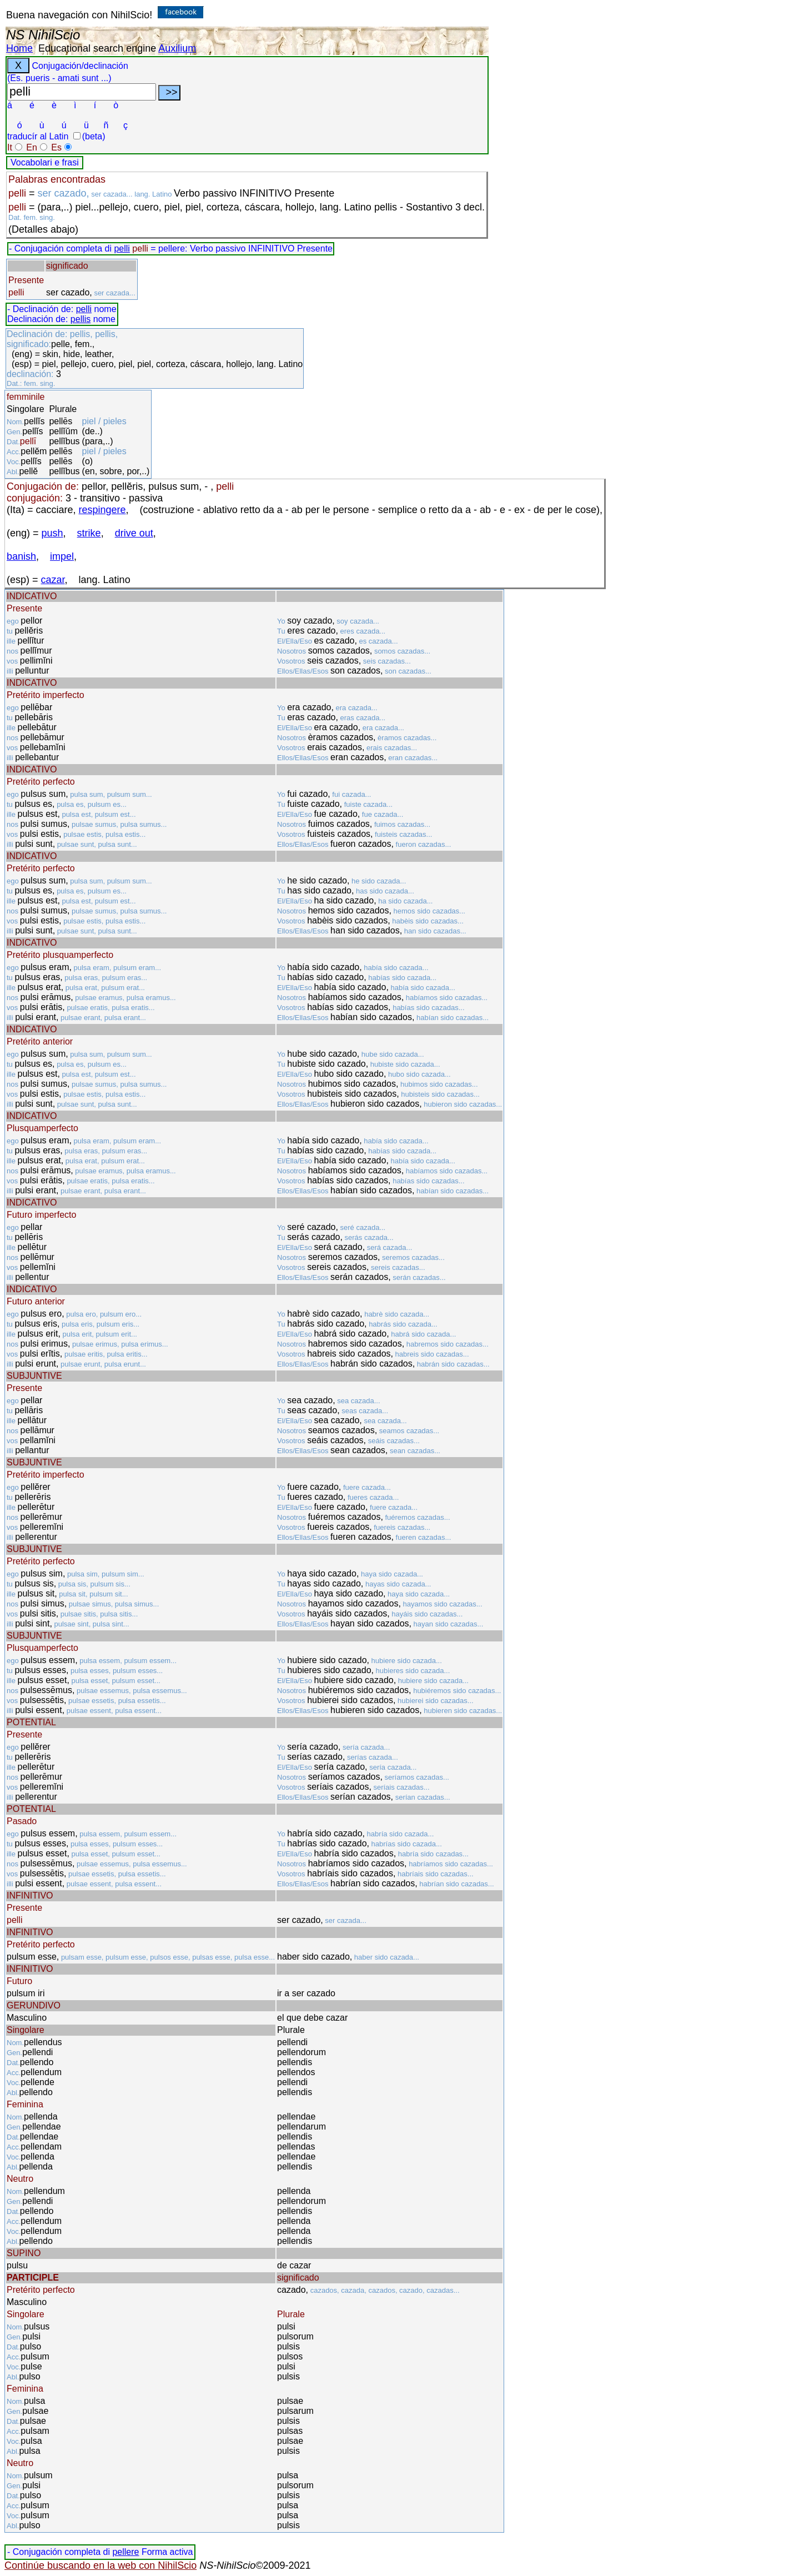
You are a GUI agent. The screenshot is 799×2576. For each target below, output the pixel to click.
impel (62, 556)
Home (19, 48)
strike (89, 533)
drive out (134, 533)
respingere (102, 509)
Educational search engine (97, 48)
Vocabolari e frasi (45, 162)
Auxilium (177, 48)
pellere (125, 2552)
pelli (121, 248)
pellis (81, 319)
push (52, 533)
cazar (53, 579)
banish (21, 556)
